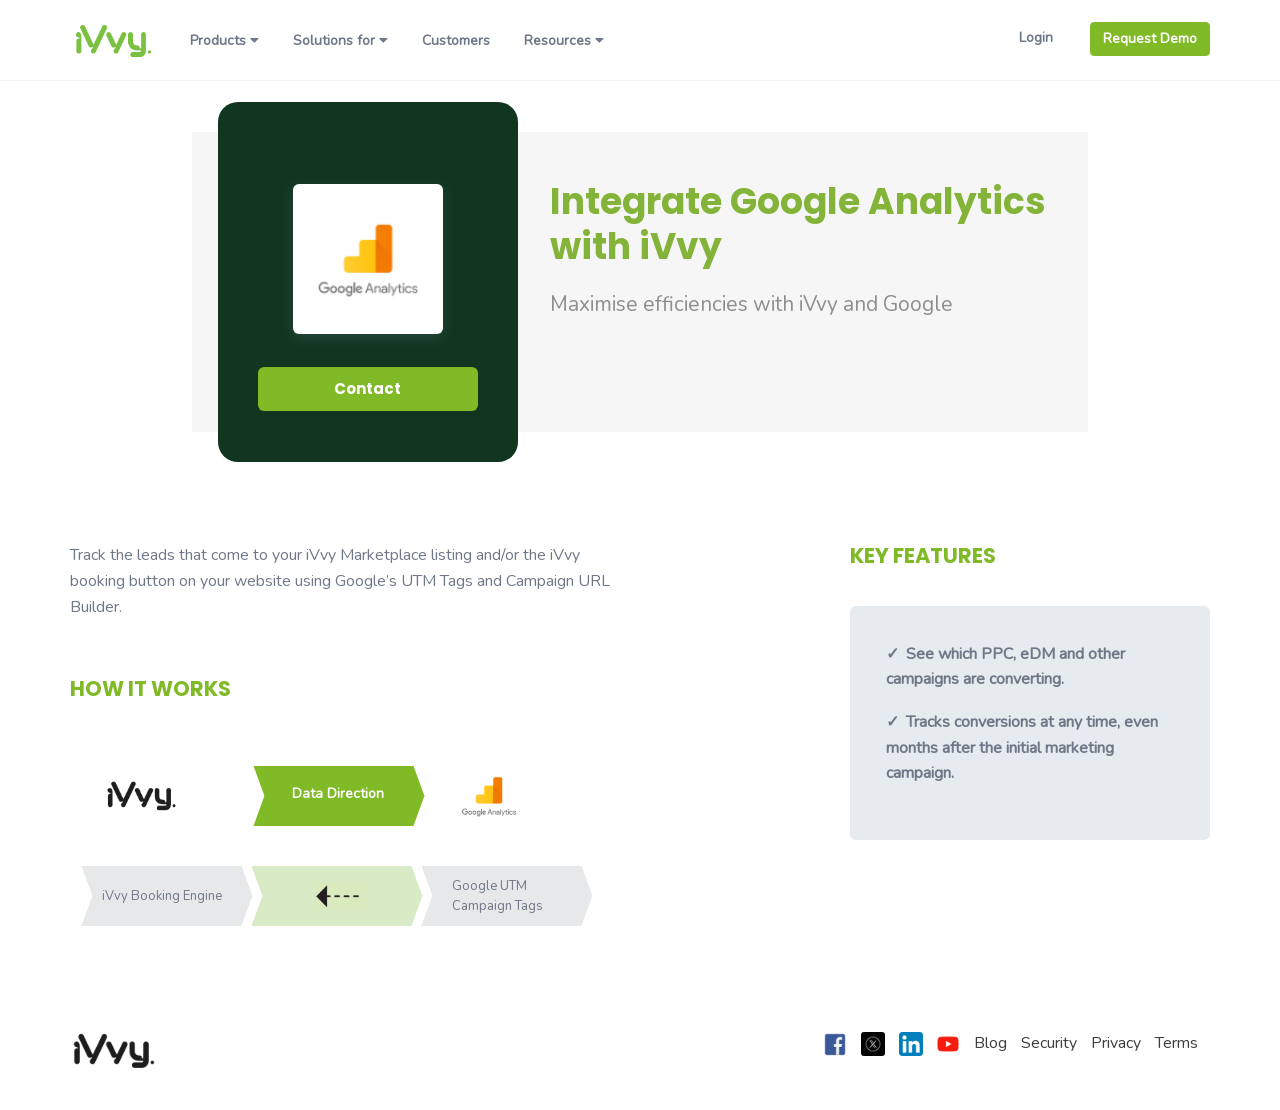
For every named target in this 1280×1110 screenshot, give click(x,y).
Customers (456, 40)
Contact (367, 388)
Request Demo (1150, 38)
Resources (564, 40)
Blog (990, 1043)
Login (1036, 37)
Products (224, 40)
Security (1049, 1043)
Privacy (1116, 1043)
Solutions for (340, 40)
